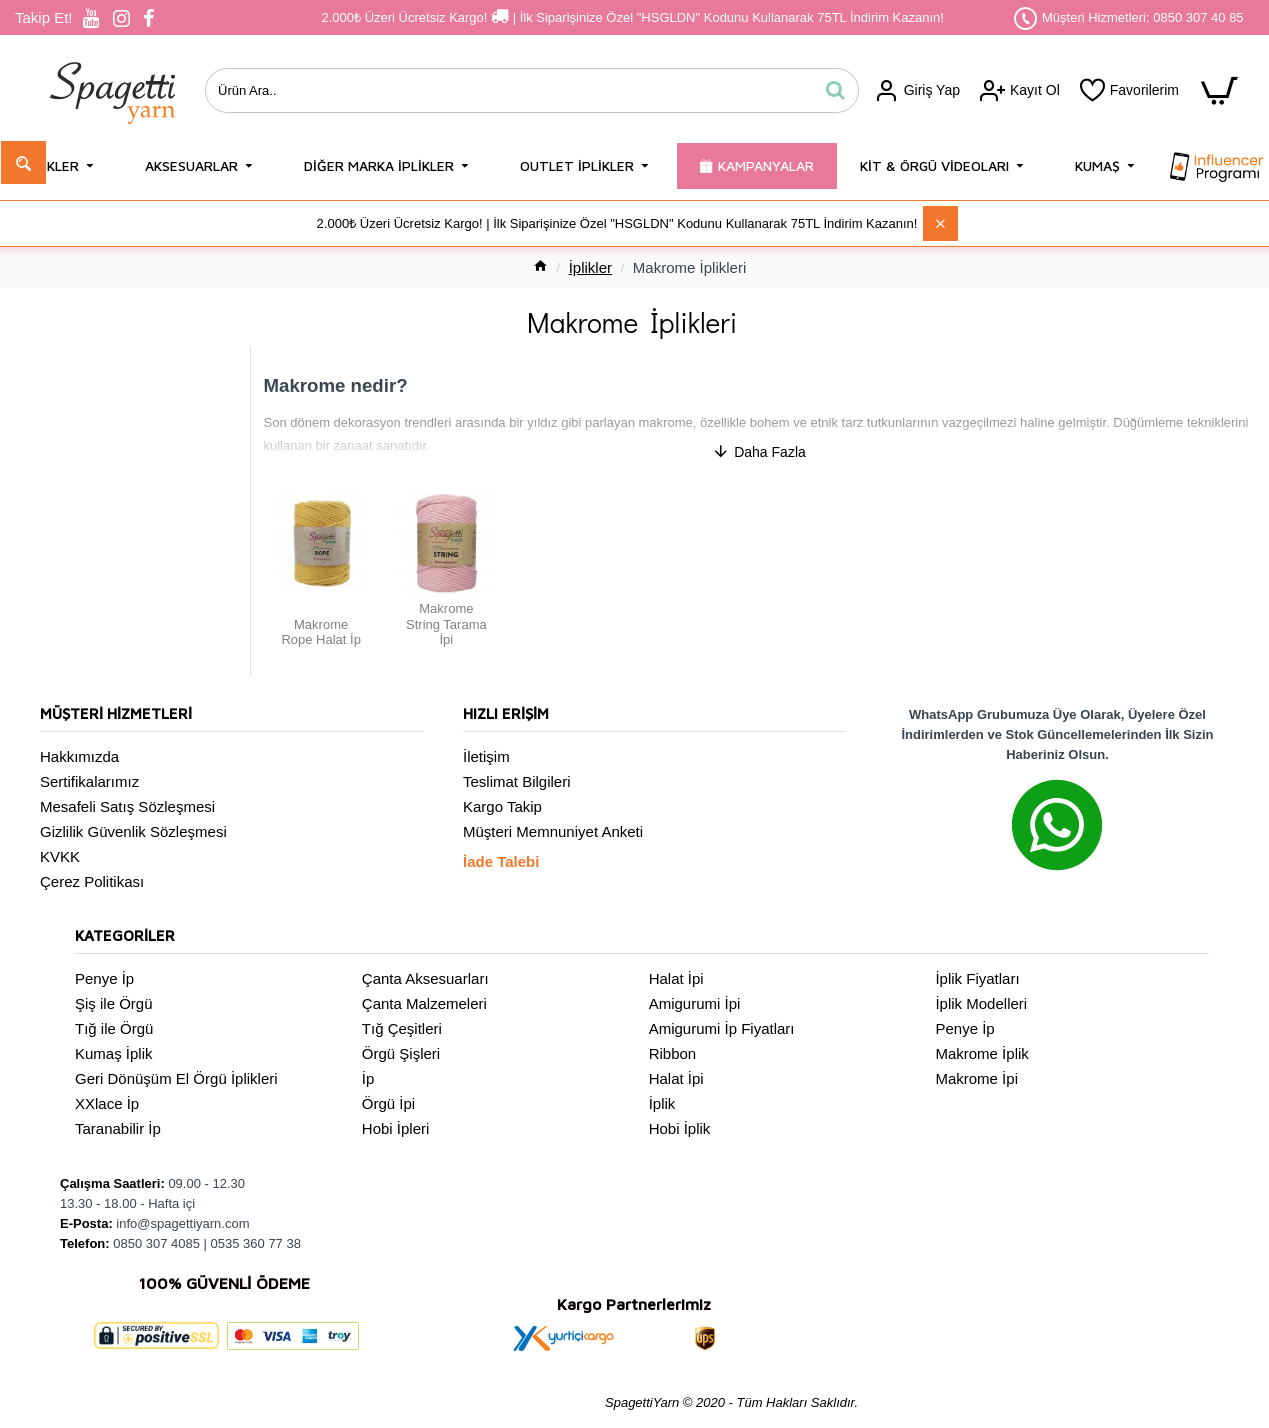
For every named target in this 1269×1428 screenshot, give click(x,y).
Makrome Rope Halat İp (98, 465)
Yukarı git (77, 436)
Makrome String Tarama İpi (108, 496)
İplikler (590, 267)
